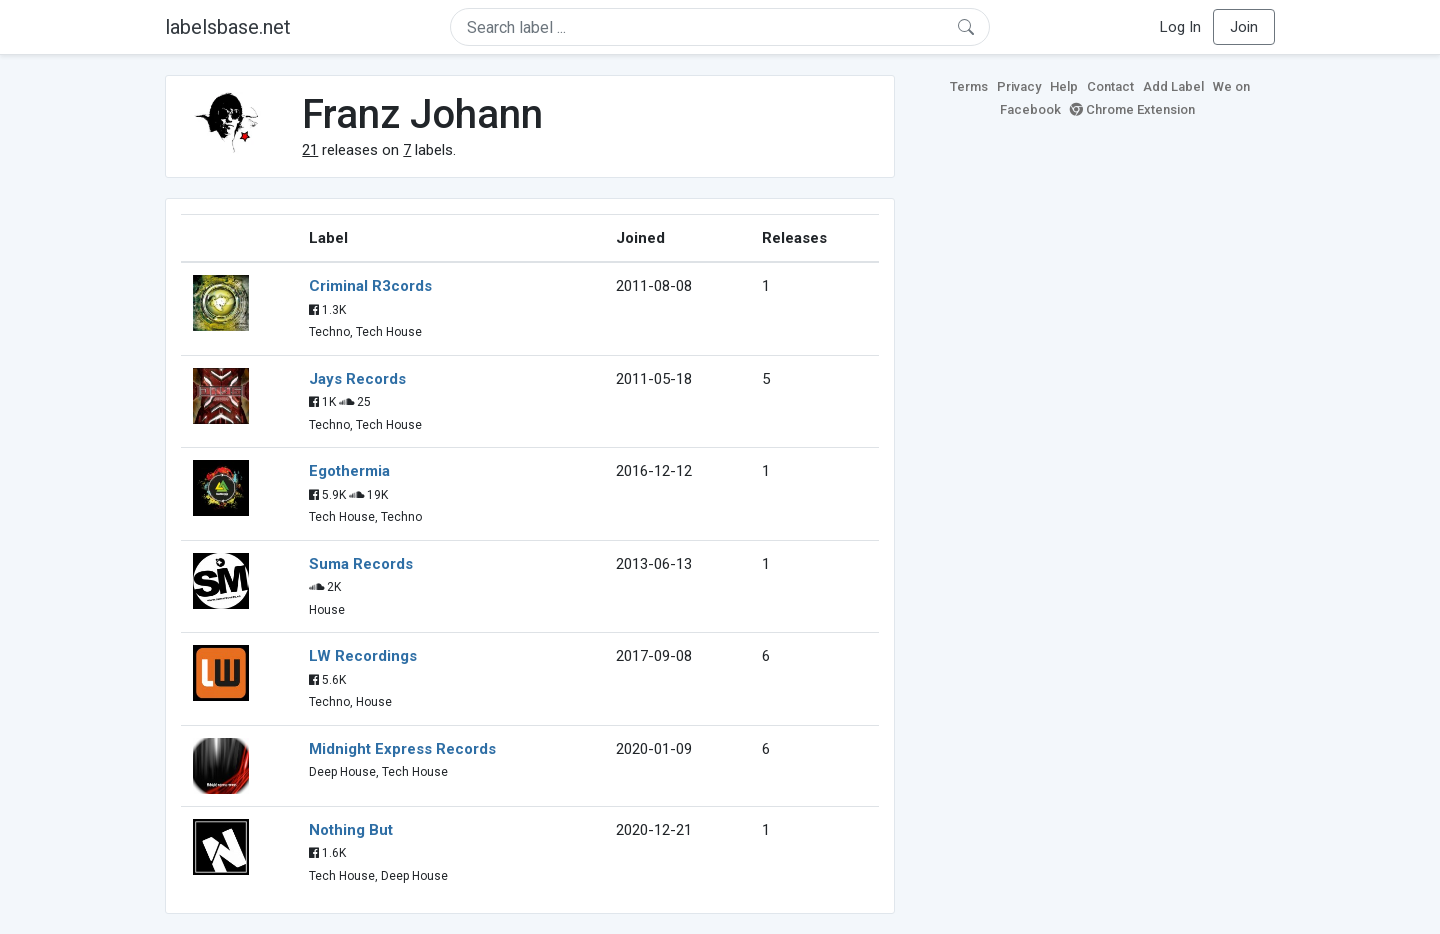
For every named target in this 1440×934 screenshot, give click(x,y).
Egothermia (349, 471)
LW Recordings (363, 656)
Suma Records (361, 564)
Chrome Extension (1132, 109)
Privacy (1019, 86)
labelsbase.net (228, 27)
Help (1064, 86)
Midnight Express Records (402, 749)
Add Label (1173, 86)
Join (1244, 27)
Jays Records (357, 379)
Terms (969, 86)
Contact (1110, 86)
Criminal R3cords (370, 286)
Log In (1180, 27)
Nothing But (351, 830)
